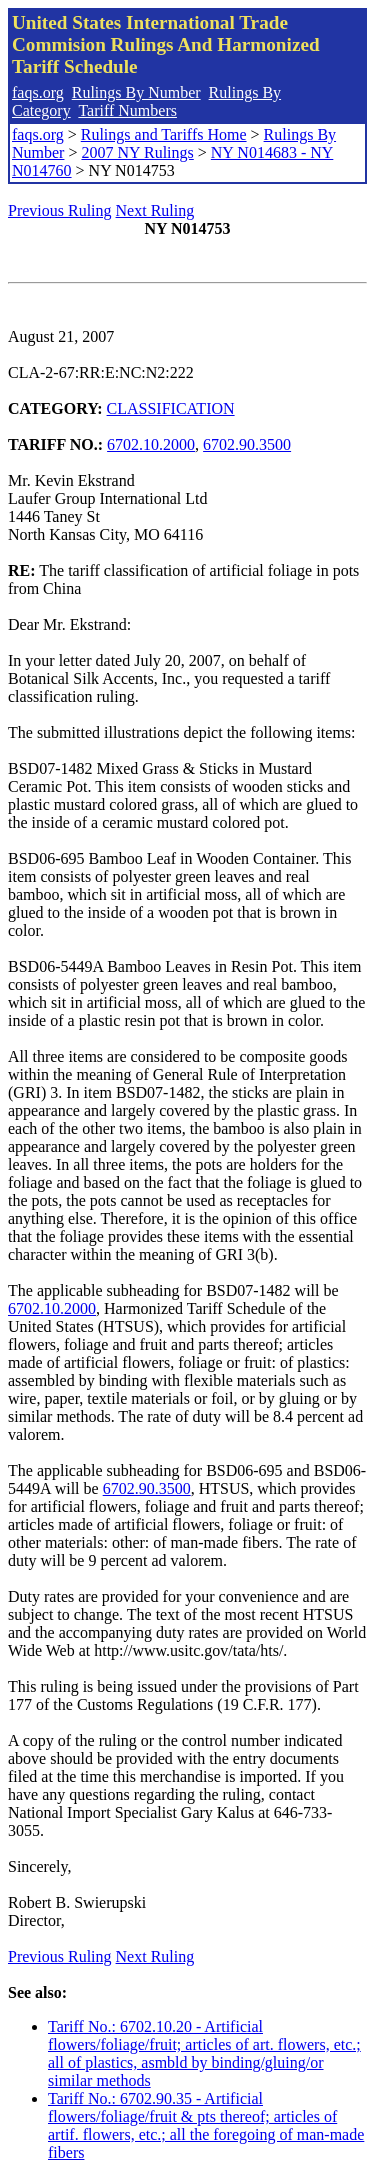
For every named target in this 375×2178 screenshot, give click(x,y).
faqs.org (38, 92)
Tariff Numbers (127, 110)
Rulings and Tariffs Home (164, 134)
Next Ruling (155, 210)
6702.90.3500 (247, 444)
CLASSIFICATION (171, 408)
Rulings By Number (136, 92)
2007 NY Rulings (137, 152)
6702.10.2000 (151, 444)
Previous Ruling (60, 210)
